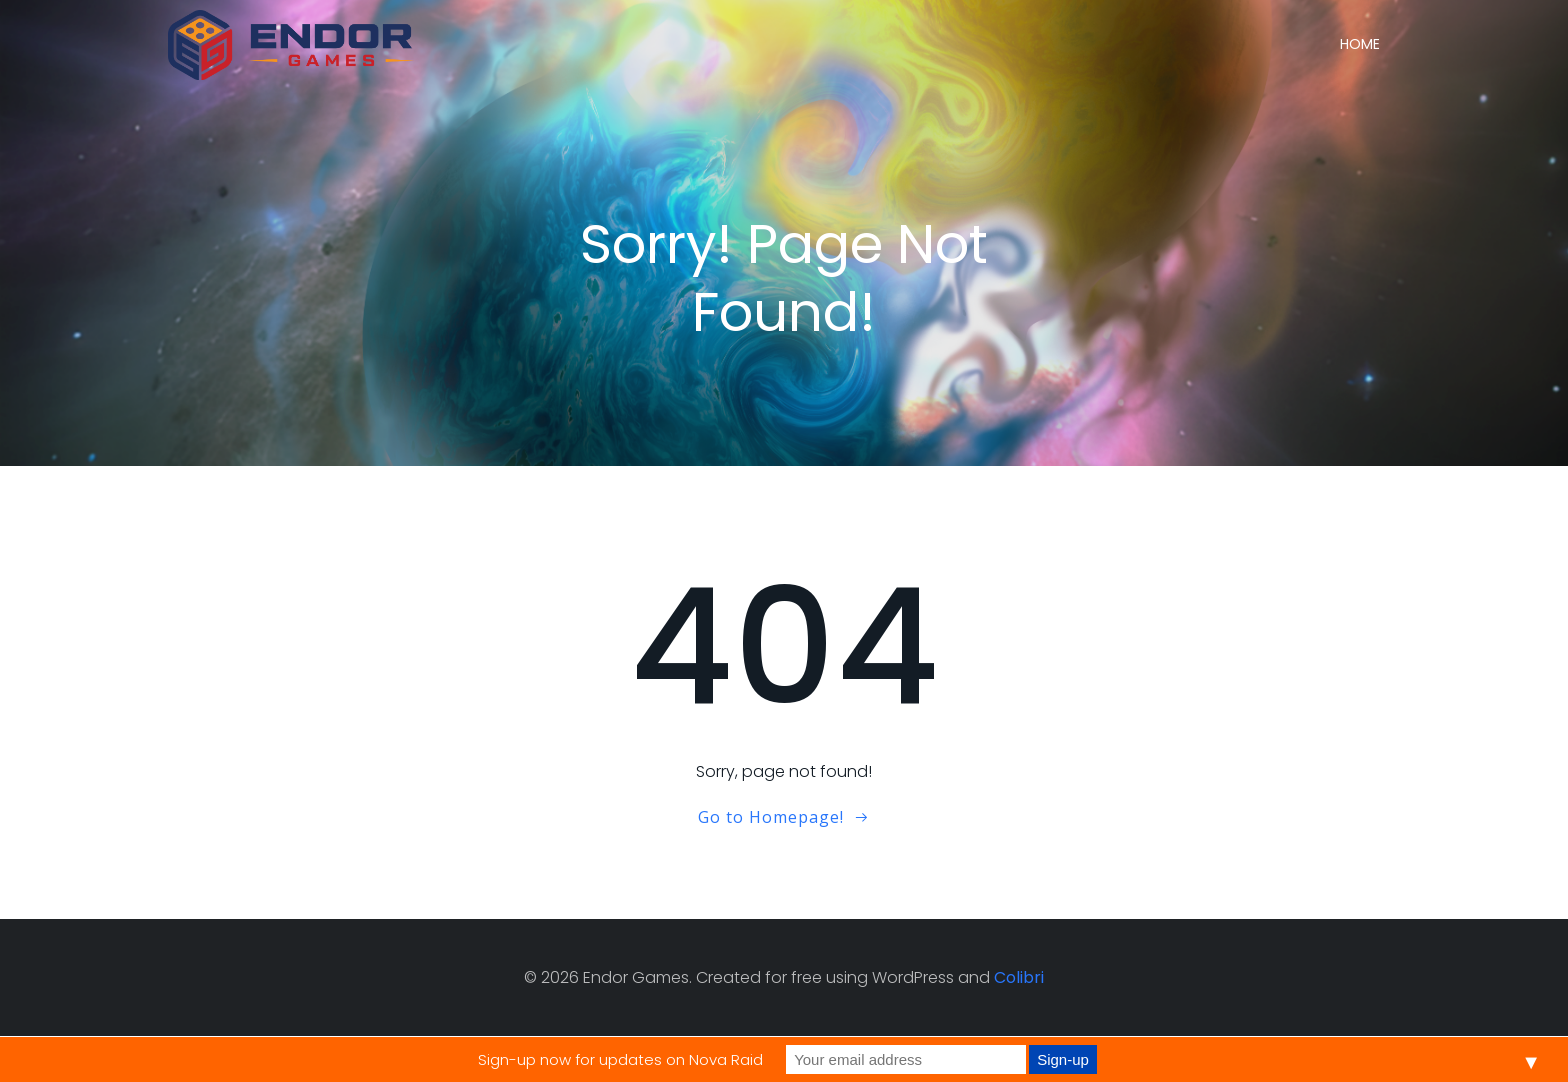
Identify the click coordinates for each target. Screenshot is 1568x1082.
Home (1360, 44)
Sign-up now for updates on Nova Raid (620, 1059)
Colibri (1019, 977)
